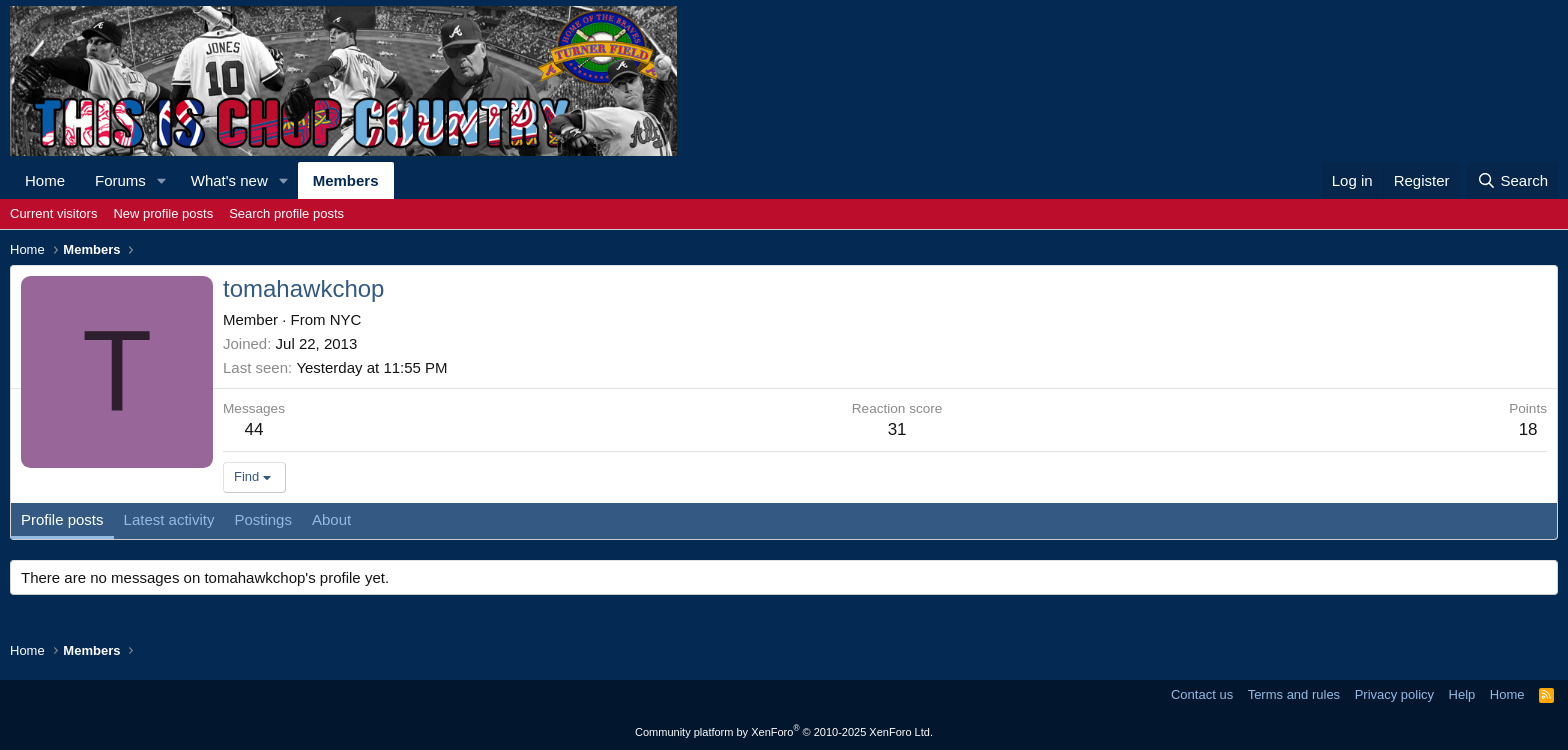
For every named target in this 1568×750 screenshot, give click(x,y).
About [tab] (331, 519)
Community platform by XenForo (784, 732)
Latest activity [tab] (169, 519)
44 (254, 429)
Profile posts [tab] (62, 519)
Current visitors (53, 213)
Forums (120, 180)
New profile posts (163, 213)
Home (45, 180)
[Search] (1512, 180)
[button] (162, 180)
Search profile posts (286, 213)
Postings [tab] (263, 519)
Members (346, 180)
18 (1528, 429)
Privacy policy (1394, 694)
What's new (229, 180)
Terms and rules (1294, 694)
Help (1462, 694)
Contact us (1202, 694)
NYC (346, 319)
